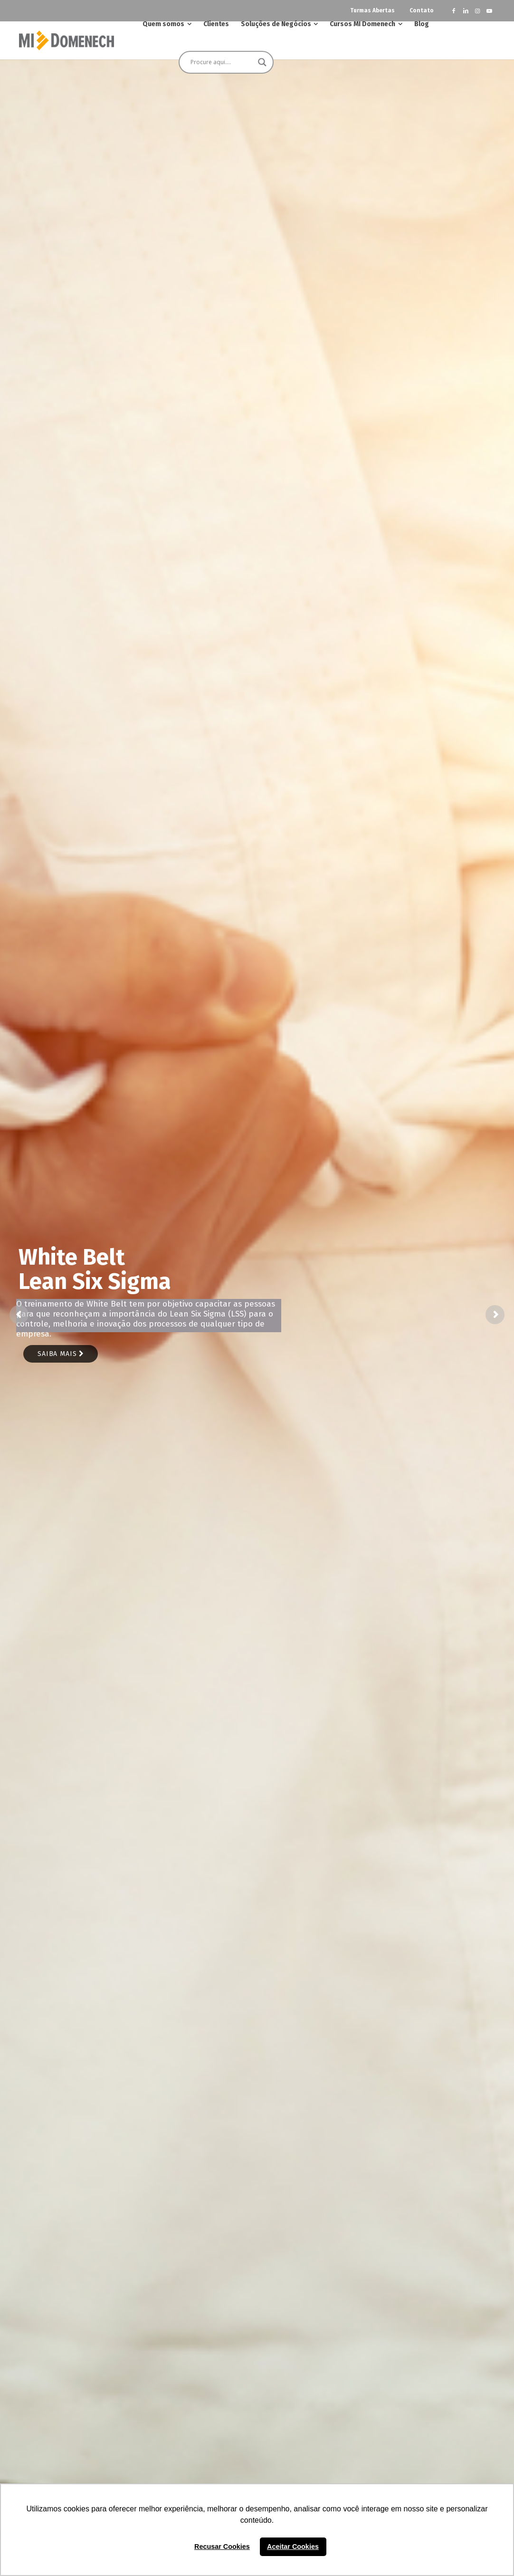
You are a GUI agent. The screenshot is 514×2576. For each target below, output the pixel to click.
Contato (421, 10)
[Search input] (221, 62)
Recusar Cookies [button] (222, 2546)
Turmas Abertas (372, 10)
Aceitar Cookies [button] (293, 2546)
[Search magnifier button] (262, 62)
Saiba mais (61, 1354)
